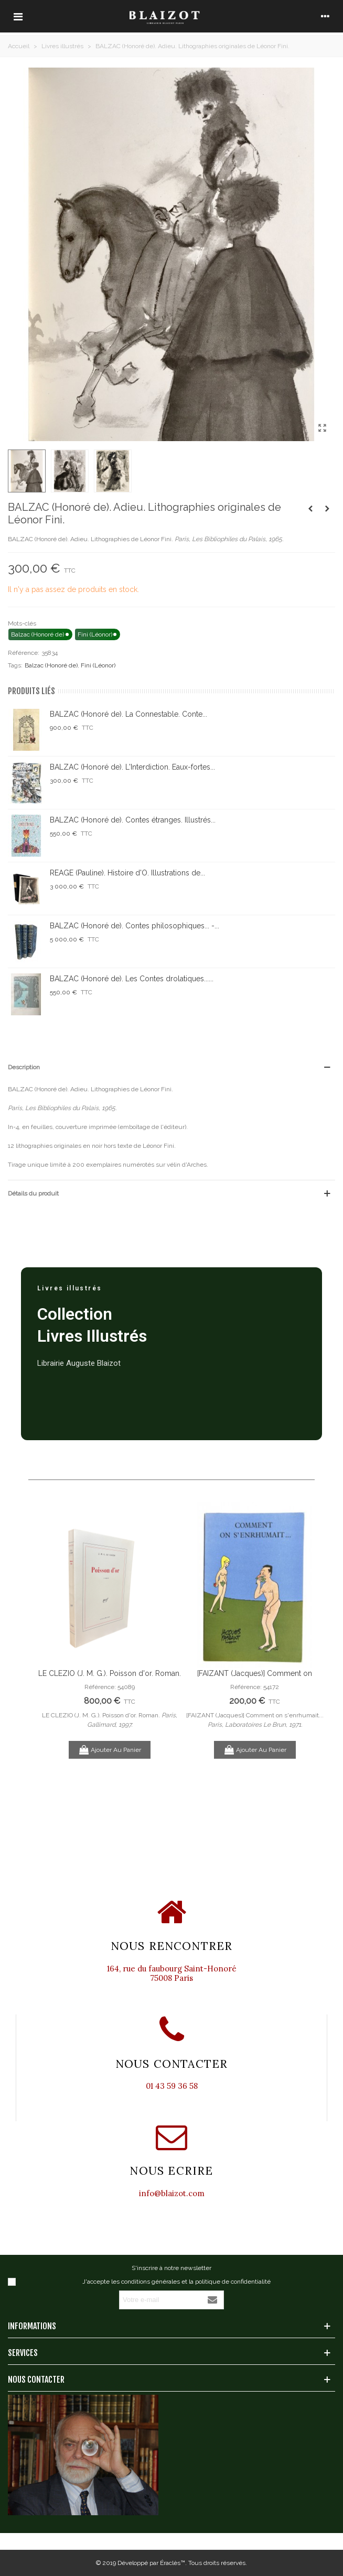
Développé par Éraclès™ (151, 2563)
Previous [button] (52, 1658)
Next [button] (311, 1658)
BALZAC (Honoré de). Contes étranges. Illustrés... (133, 820)
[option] (109, 1634)
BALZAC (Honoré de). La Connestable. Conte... (128, 714)
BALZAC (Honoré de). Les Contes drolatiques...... (131, 978)
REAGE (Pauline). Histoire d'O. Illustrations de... (127, 873)
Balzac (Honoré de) (51, 665)
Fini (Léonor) (98, 665)
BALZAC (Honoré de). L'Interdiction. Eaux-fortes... (132, 767)
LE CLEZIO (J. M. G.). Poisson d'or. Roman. (109, 1673)
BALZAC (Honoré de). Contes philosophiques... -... (134, 926)
